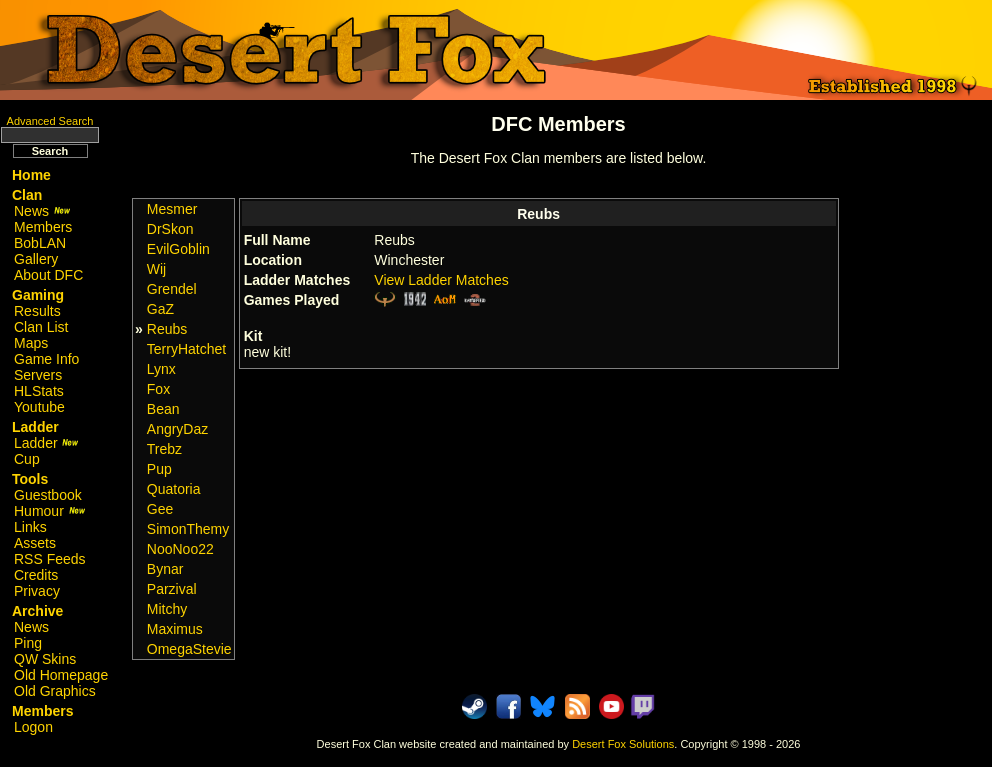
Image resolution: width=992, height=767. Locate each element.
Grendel (172, 289)
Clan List (41, 327)
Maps (31, 343)
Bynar (165, 569)
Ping (28, 643)
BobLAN (40, 243)
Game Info (46, 359)
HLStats (39, 391)
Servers (38, 375)
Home (31, 175)
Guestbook (48, 495)
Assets (35, 543)
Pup (159, 469)
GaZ (160, 309)
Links (30, 527)
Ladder (46, 443)
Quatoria (174, 489)
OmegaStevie (189, 649)
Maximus (175, 629)
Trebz (164, 449)
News (42, 211)
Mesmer (172, 209)
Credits (36, 575)
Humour (50, 511)
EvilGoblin (178, 249)
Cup (27, 459)
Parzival (172, 589)
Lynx (161, 369)
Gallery (36, 259)
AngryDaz (177, 429)
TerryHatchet (186, 349)
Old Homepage (61, 675)
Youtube (39, 407)
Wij (156, 269)
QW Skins (45, 659)
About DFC (48, 275)
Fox (158, 389)
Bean (163, 409)
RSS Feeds (50, 559)
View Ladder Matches (441, 280)
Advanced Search (50, 121)
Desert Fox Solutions (623, 744)
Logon (33, 727)
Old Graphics (55, 691)
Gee (160, 509)
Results (37, 311)
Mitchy (167, 609)
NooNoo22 (180, 549)
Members (43, 227)
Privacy (37, 591)
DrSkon (170, 229)
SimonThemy (188, 529)
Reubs (167, 329)
